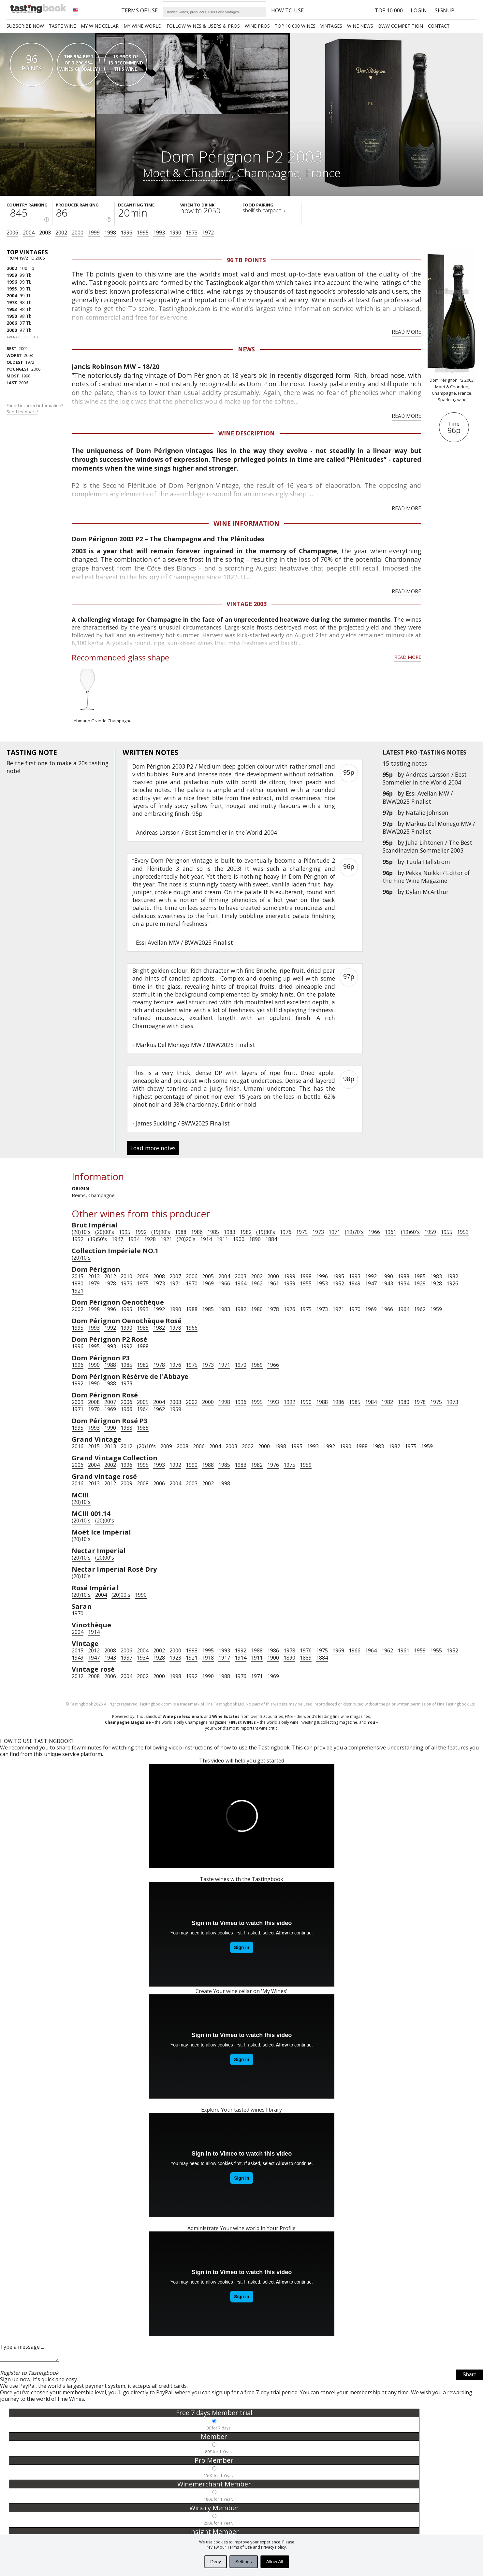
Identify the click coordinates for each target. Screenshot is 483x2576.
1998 (110, 232)
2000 (77, 232)
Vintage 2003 (247, 604)
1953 (463, 1232)
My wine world (143, 26)
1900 (238, 1239)
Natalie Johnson (427, 812)
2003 (45, 232)
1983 (229, 1232)
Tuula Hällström (428, 862)
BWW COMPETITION (400, 26)
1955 (446, 1232)
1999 (94, 232)
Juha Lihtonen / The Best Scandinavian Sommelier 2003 (427, 846)
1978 (110, 1283)
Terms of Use (239, 2547)
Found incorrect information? (35, 409)
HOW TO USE (287, 10)
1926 (452, 1283)
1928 (150, 1239)
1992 (141, 1232)
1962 (257, 1283)
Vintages (331, 26)
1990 (175, 232)
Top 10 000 (389, 10)
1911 (222, 1239)
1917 (224, 1657)
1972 (208, 232)
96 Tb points (246, 260)
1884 (271, 1239)
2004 (29, 232)
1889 (306, 1657)
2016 (77, 1446)
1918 (208, 1657)
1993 (159, 232)
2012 (110, 1276)
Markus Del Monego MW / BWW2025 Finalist (429, 827)
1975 (302, 1232)
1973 (192, 232)
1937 (126, 1657)
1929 (420, 1283)
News (246, 349)
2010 (126, 1276)
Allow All (274, 2561)
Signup (444, 10)
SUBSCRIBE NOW (25, 26)
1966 (374, 1232)
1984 (371, 1402)
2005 (208, 1276)
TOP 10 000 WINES (295, 26)
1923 (175, 1657)
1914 (206, 1239)
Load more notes (153, 1148)
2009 (143, 1276)
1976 (285, 1232)
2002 (61, 232)
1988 (180, 1232)
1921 (166, 1239)
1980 (77, 1283)
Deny (215, 2561)
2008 (159, 1276)
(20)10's (81, 1232)
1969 (208, 1283)
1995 (143, 232)
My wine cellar (100, 26)
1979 (94, 1283)
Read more (406, 331)
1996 (126, 232)
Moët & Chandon (187, 172)
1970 (192, 1283)
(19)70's (354, 1232)
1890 (255, 1239)
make (64, 763)
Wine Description (246, 433)
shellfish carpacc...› (263, 210)
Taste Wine (62, 26)
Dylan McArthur (427, 892)
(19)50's (97, 1239)
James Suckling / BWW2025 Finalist (183, 1123)
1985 (213, 1232)
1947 (117, 1239)
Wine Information (246, 523)
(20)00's (104, 1232)
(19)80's (265, 1232)
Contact (439, 26)
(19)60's (410, 1232)
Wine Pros (257, 26)
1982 (246, 1232)
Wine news (360, 26)
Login (419, 10)
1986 (197, 1232)
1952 (77, 1239)
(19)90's (160, 1232)
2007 (175, 1276)
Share (469, 2376)
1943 (387, 1283)
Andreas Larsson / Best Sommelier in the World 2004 (425, 778)
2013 (94, 1276)
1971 (334, 1232)
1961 (390, 1232)
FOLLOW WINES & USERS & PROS (203, 26)
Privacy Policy (273, 2547)
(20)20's (186, 1239)
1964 (240, 1283)
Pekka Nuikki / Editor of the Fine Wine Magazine (426, 877)
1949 (354, 1283)
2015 (77, 1276)
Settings (243, 2561)
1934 (133, 1239)
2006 (12, 232)
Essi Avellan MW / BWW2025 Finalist (418, 797)
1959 (430, 1232)
